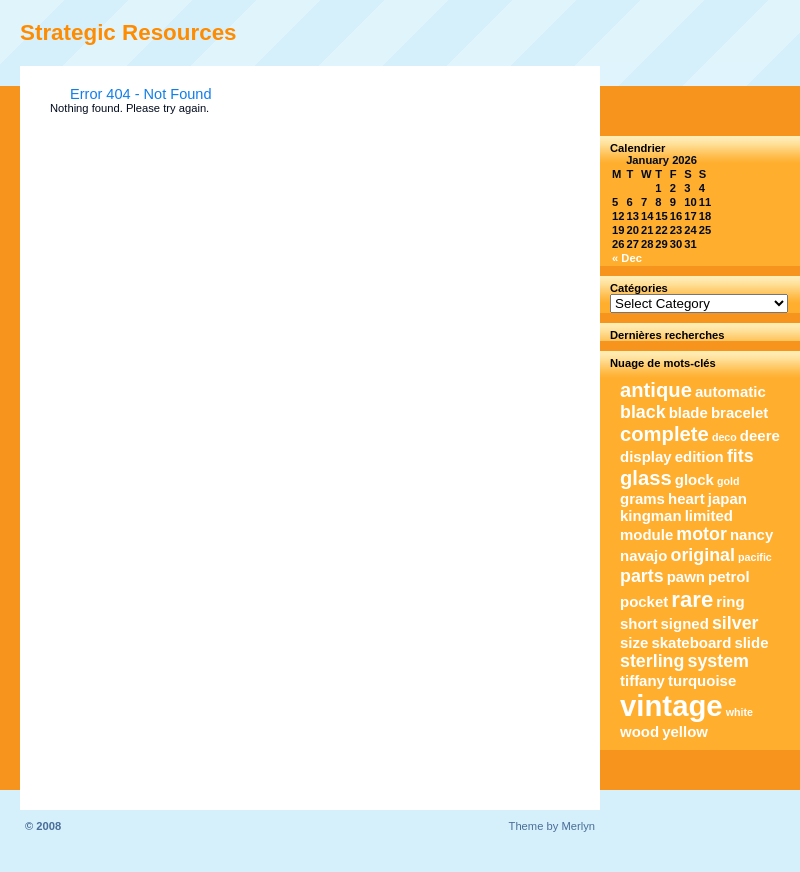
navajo (643, 555)
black (643, 412)
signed (685, 623)
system (718, 661)
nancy (751, 534)
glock (694, 479)
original (703, 555)
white (739, 712)
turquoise (702, 680)
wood (639, 731)
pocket (644, 601)
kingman (651, 515)
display (646, 456)
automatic (730, 391)
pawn (686, 576)
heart (686, 498)
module (646, 534)
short (638, 623)
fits (740, 456)
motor (701, 534)
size (634, 642)
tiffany (642, 680)
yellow (685, 731)
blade (688, 412)
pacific (755, 557)
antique (656, 390)
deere (760, 435)
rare (692, 599)
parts (642, 576)
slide (751, 642)
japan (727, 498)
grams (642, 498)
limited (709, 515)
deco (724, 437)
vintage (671, 705)
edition (699, 456)
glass (646, 478)
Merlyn (578, 826)
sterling (652, 661)
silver (735, 623)
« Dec (627, 258)
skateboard (691, 642)
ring (730, 601)
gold (728, 481)
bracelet (739, 412)
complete (664, 434)
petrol (729, 576)
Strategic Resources (128, 32)
